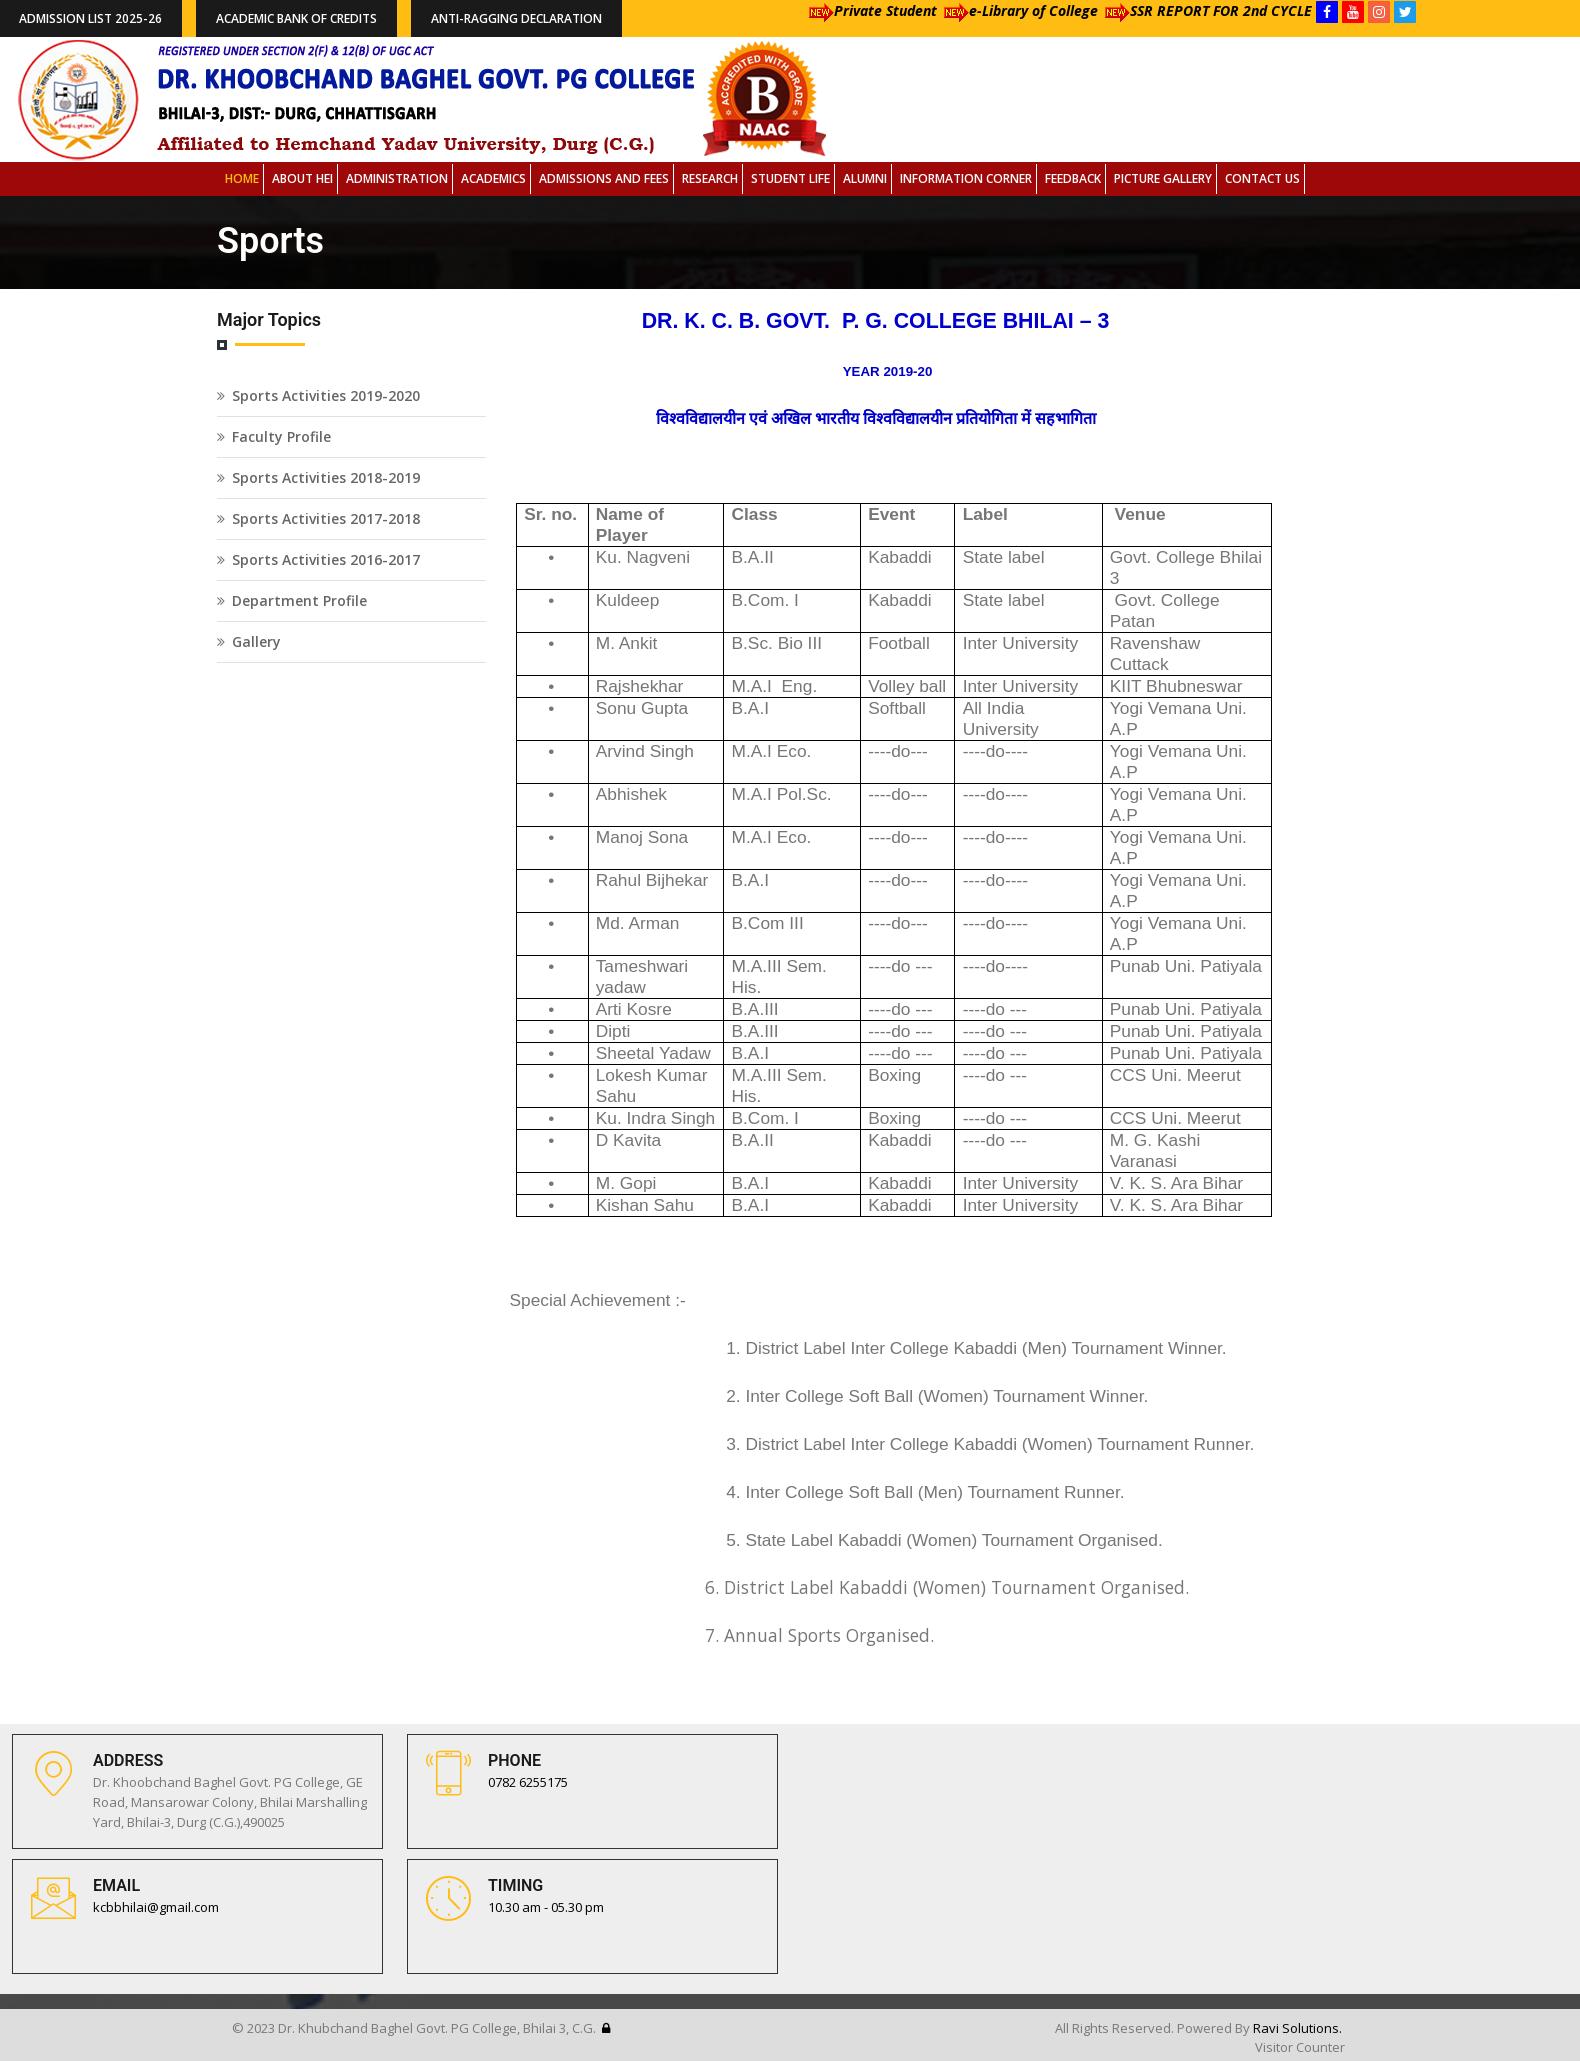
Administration (397, 178)
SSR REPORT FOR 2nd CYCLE (1205, 10)
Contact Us (1262, 178)
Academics (493, 178)
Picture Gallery (1163, 178)
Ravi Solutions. (1297, 2028)
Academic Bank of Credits (296, 18)
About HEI (302, 178)
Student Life (790, 178)
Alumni (865, 178)
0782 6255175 (528, 1782)
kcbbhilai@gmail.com (156, 1907)
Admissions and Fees (604, 178)
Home (242, 178)
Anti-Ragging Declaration (516, 18)
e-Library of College (1017, 10)
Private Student (869, 10)
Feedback (1073, 178)
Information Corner (966, 178)
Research (710, 178)
